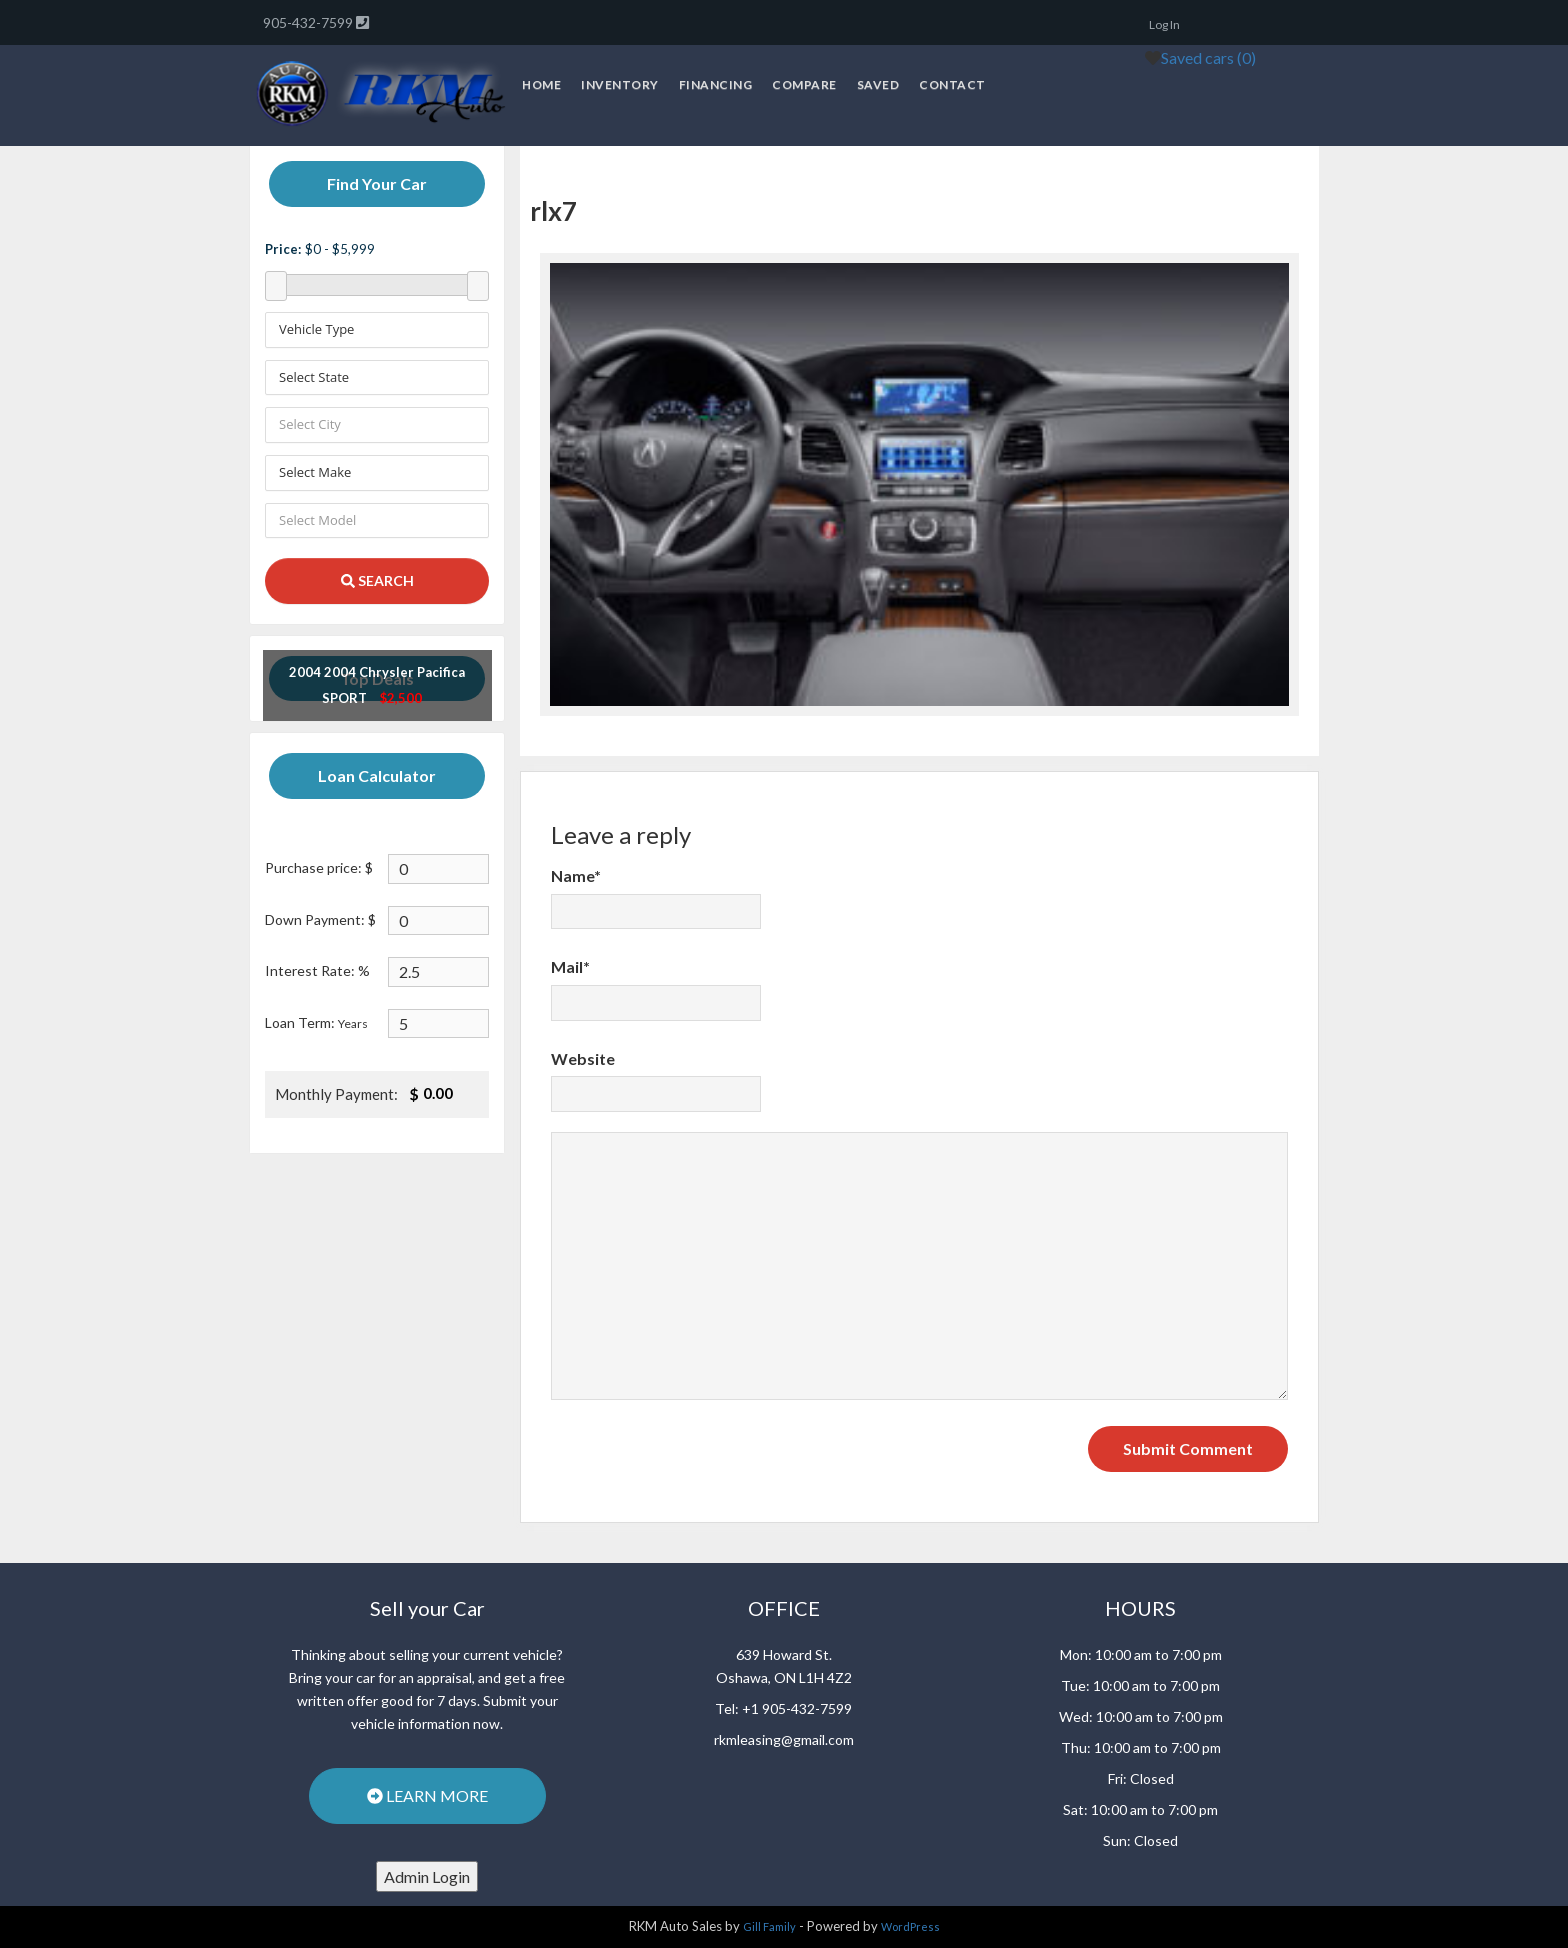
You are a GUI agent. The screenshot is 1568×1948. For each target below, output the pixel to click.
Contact (952, 84)
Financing (716, 84)
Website (583, 1058)
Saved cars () (1208, 57)
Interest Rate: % (317, 970)
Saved (878, 84)
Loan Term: (316, 1022)
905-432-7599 (309, 22)
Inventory (620, 84)
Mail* (570, 966)
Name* (576, 875)
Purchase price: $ (319, 867)
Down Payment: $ (320, 919)
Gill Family (769, 1926)
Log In (1164, 24)
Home (541, 84)
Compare (804, 84)
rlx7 (553, 211)
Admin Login (427, 1876)
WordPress (910, 1926)
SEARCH (377, 580)
